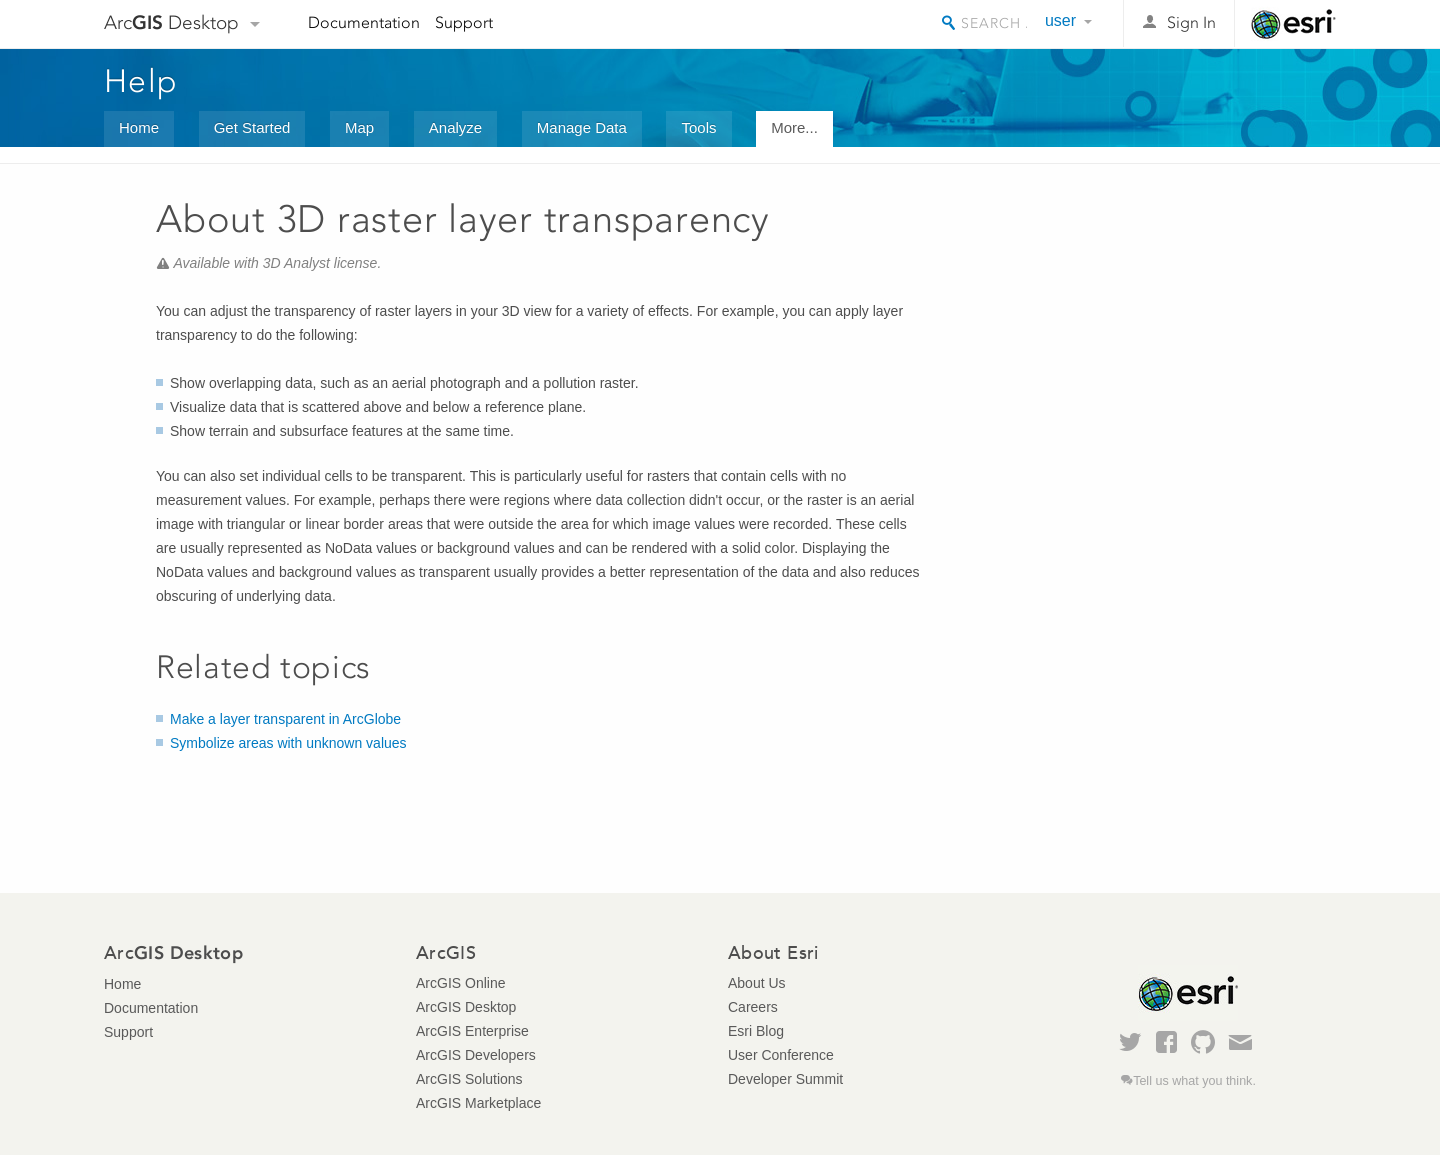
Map (359, 127)
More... (794, 127)
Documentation (364, 22)
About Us (757, 983)
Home (139, 127)
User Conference (781, 1055)
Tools (698, 127)
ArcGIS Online (460, 983)
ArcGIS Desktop (466, 1007)
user (1060, 20)
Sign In (1191, 22)
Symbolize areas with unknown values (288, 743)
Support (464, 22)
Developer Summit (785, 1079)
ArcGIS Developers (476, 1055)
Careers (753, 1007)
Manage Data (582, 127)
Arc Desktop (171, 22)
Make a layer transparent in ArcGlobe (285, 719)
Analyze (455, 127)
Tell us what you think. (1194, 1081)
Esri (1293, 24)
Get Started (252, 127)
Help (141, 81)
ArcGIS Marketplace (478, 1103)
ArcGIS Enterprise (472, 1031)
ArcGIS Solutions (469, 1079)
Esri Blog (756, 1031)
